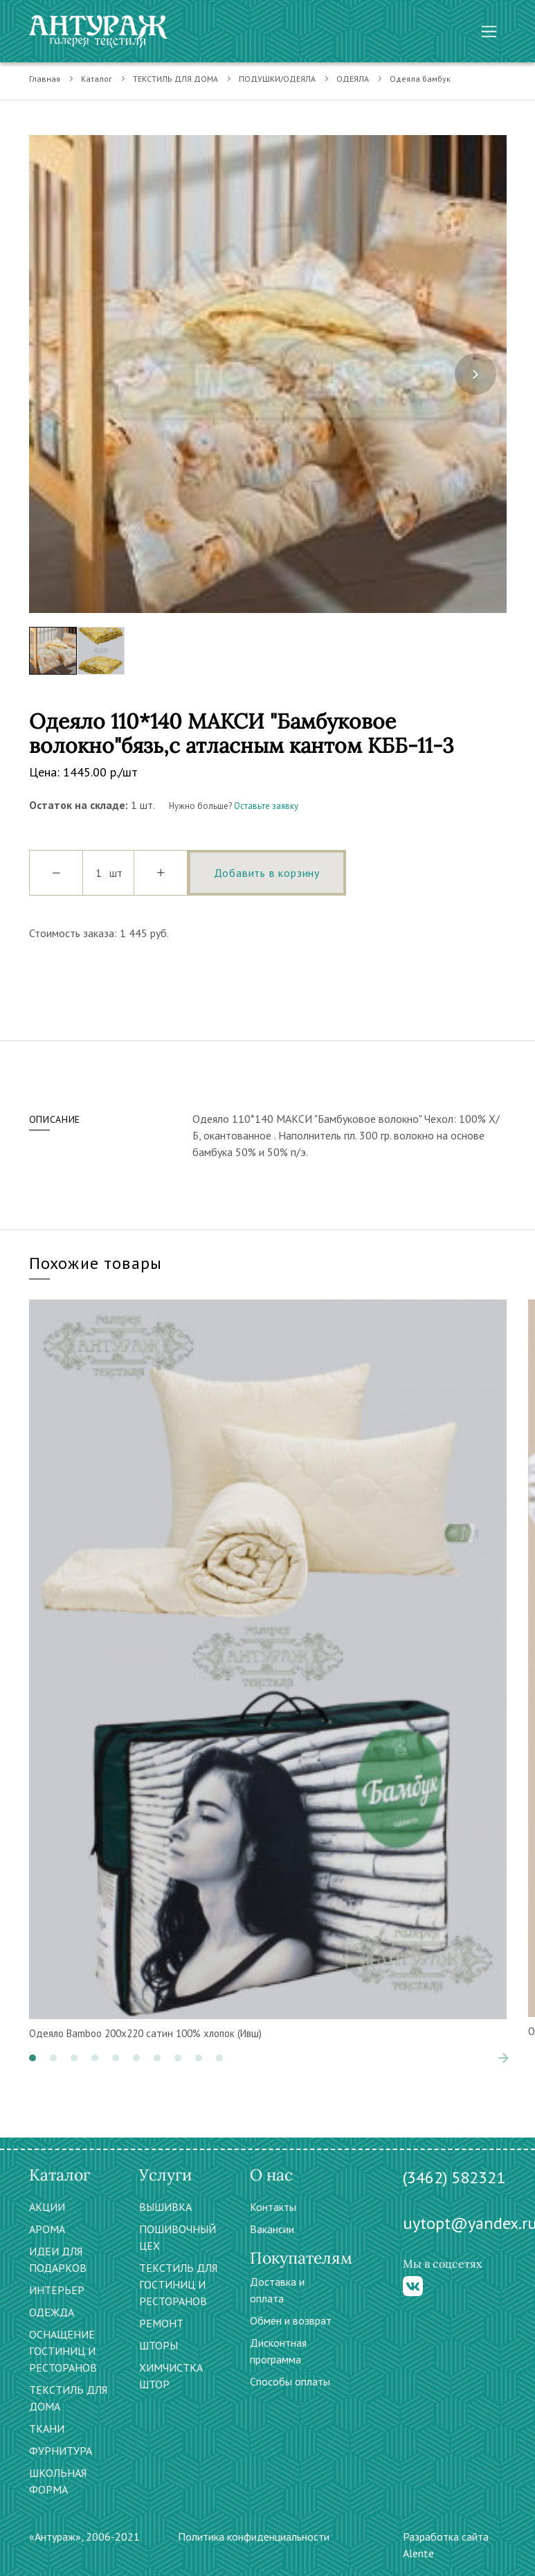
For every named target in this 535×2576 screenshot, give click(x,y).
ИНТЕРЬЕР (56, 2290)
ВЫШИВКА (165, 2207)
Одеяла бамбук (420, 78)
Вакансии (272, 2229)
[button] (32, 2058)
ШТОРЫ (158, 2345)
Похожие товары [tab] (96, 1263)
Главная (44, 78)
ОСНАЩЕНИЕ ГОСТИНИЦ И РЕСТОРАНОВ (63, 2350)
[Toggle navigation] (489, 31)
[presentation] (475, 374)
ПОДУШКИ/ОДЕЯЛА (277, 78)
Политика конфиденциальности (253, 2536)
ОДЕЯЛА (352, 78)
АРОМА (47, 2229)
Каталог (96, 78)
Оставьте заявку (266, 806)
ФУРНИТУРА (60, 2451)
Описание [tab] (55, 1119)
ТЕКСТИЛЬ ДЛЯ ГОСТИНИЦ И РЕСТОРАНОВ (178, 2284)
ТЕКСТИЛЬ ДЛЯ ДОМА (175, 78)
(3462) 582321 (454, 2177)
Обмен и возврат (291, 2320)
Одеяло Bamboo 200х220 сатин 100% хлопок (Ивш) (145, 2033)
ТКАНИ (46, 2428)
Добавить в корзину (267, 873)
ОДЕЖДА (51, 2312)
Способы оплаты (290, 2381)
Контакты (273, 2207)
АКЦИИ (47, 2207)
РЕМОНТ (161, 2323)
